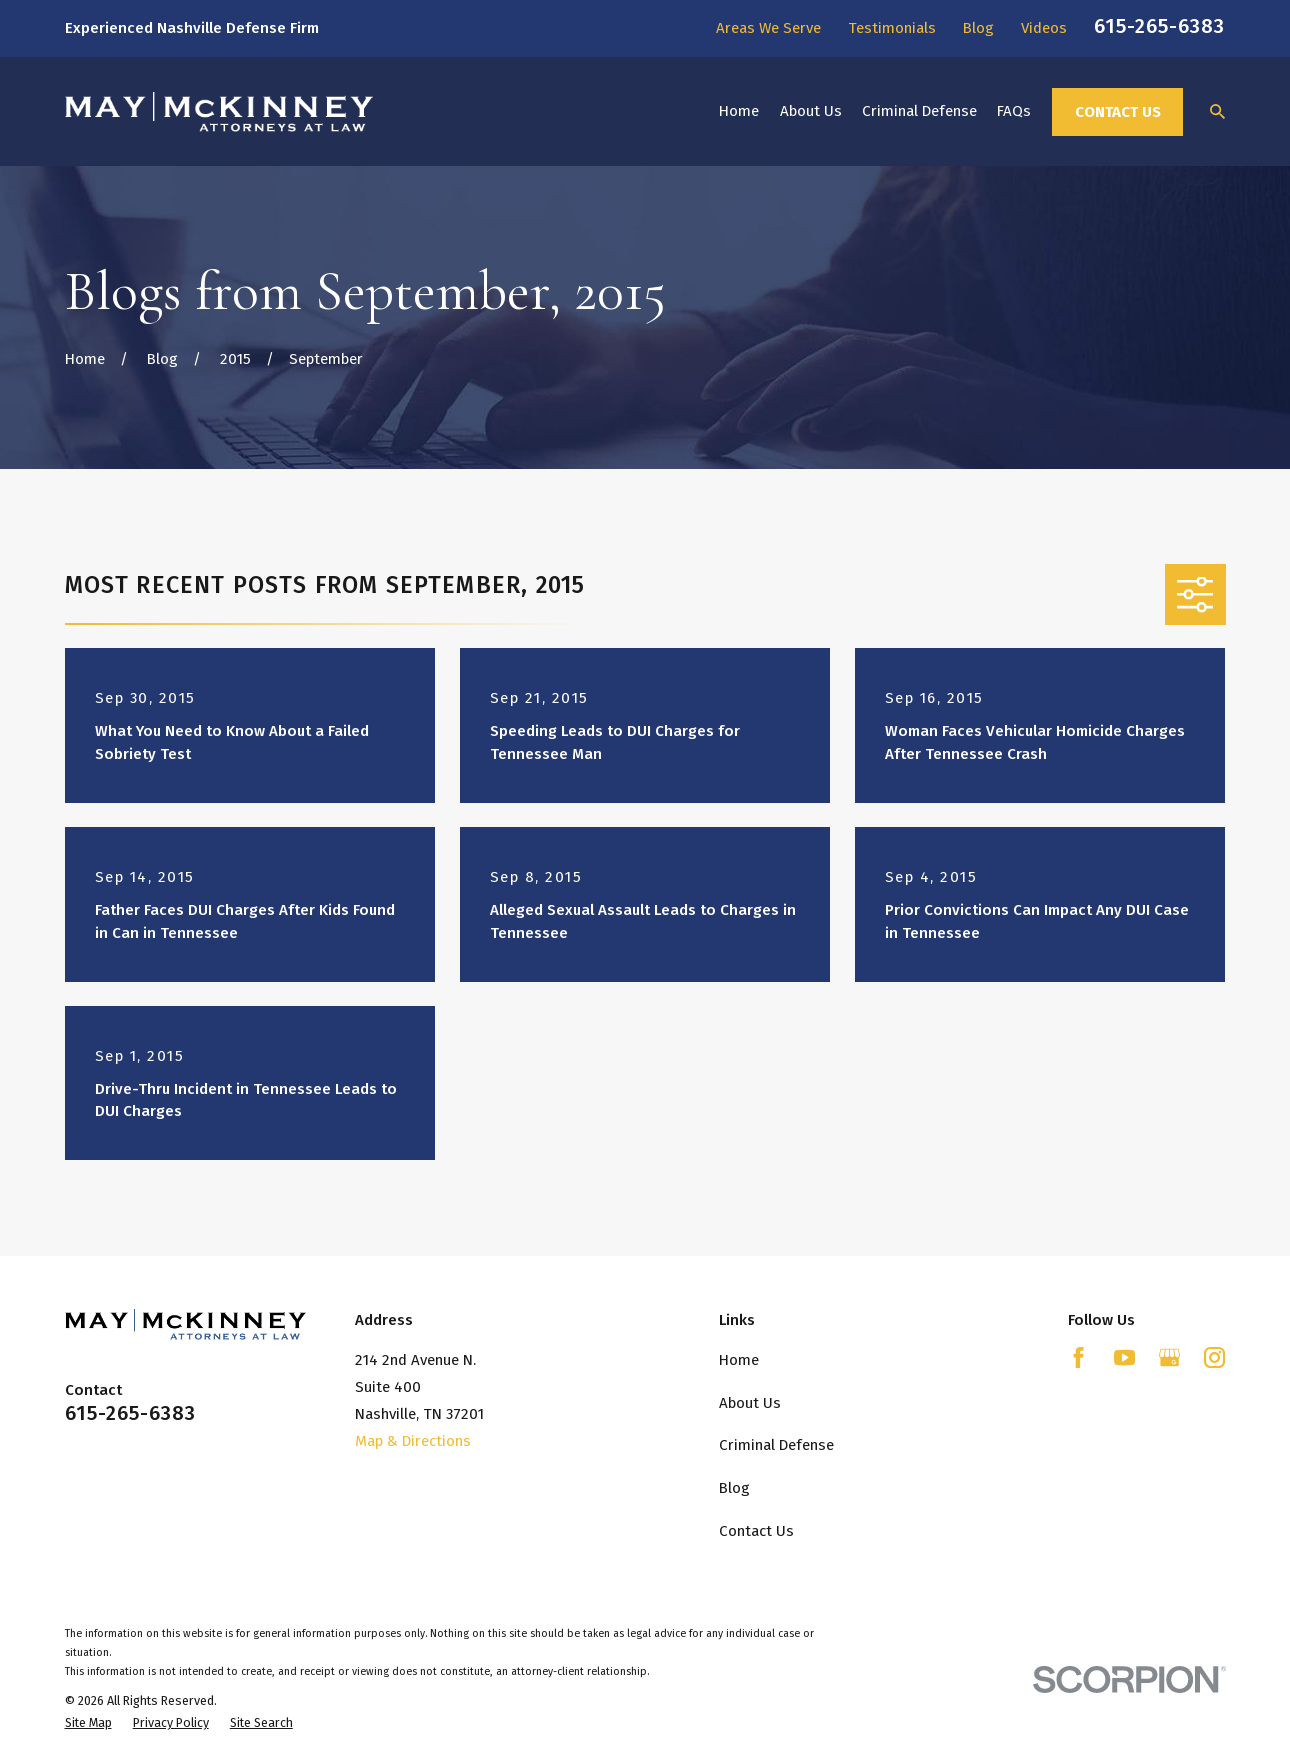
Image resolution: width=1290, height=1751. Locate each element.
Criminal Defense (776, 1445)
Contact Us (1118, 112)
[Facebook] (1078, 1357)
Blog (978, 28)
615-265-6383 (1159, 26)
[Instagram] (1214, 1357)
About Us (750, 1403)
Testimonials (892, 28)
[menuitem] (88, 1723)
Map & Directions (413, 1441)
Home (739, 1360)
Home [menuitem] (739, 111)
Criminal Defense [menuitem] (919, 111)
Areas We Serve (768, 28)
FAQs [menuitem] (1014, 111)
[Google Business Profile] (1169, 1357)
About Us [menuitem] (811, 111)
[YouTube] (1124, 1357)
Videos (1044, 28)
